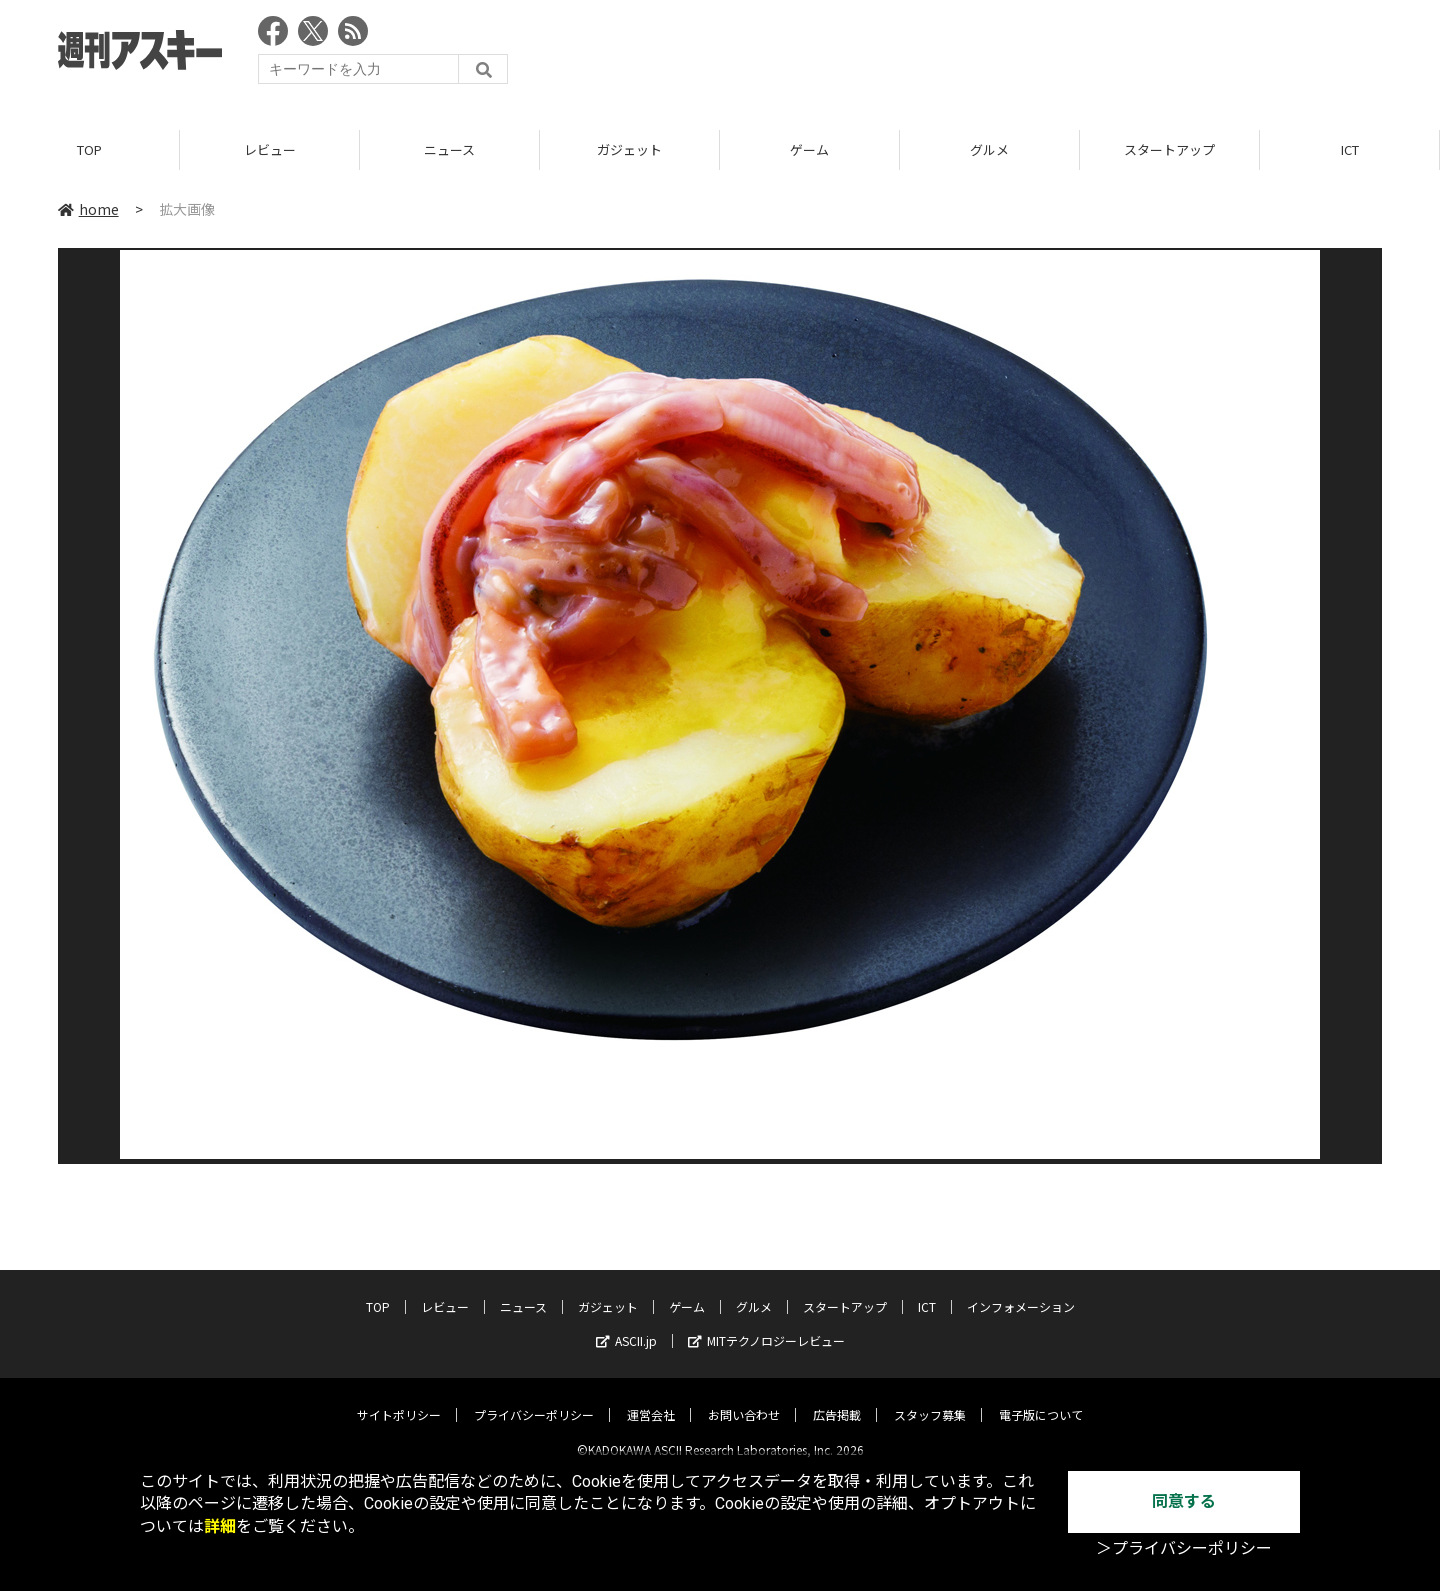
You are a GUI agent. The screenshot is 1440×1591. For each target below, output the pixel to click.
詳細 (220, 1526)
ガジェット (629, 149)
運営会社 (651, 1398)
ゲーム (809, 149)
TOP (89, 149)
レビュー (270, 149)
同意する (1184, 1501)
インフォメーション (1021, 1290)
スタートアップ (1169, 149)
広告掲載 (837, 1398)
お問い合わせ (744, 1398)
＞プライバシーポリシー (1184, 1548)
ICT (1350, 149)
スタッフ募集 (930, 1398)
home (88, 209)
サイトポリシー (399, 1398)
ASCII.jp (626, 1324)
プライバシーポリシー (534, 1398)
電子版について (1041, 1398)
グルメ (989, 149)
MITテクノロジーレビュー (766, 1324)
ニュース (449, 149)
